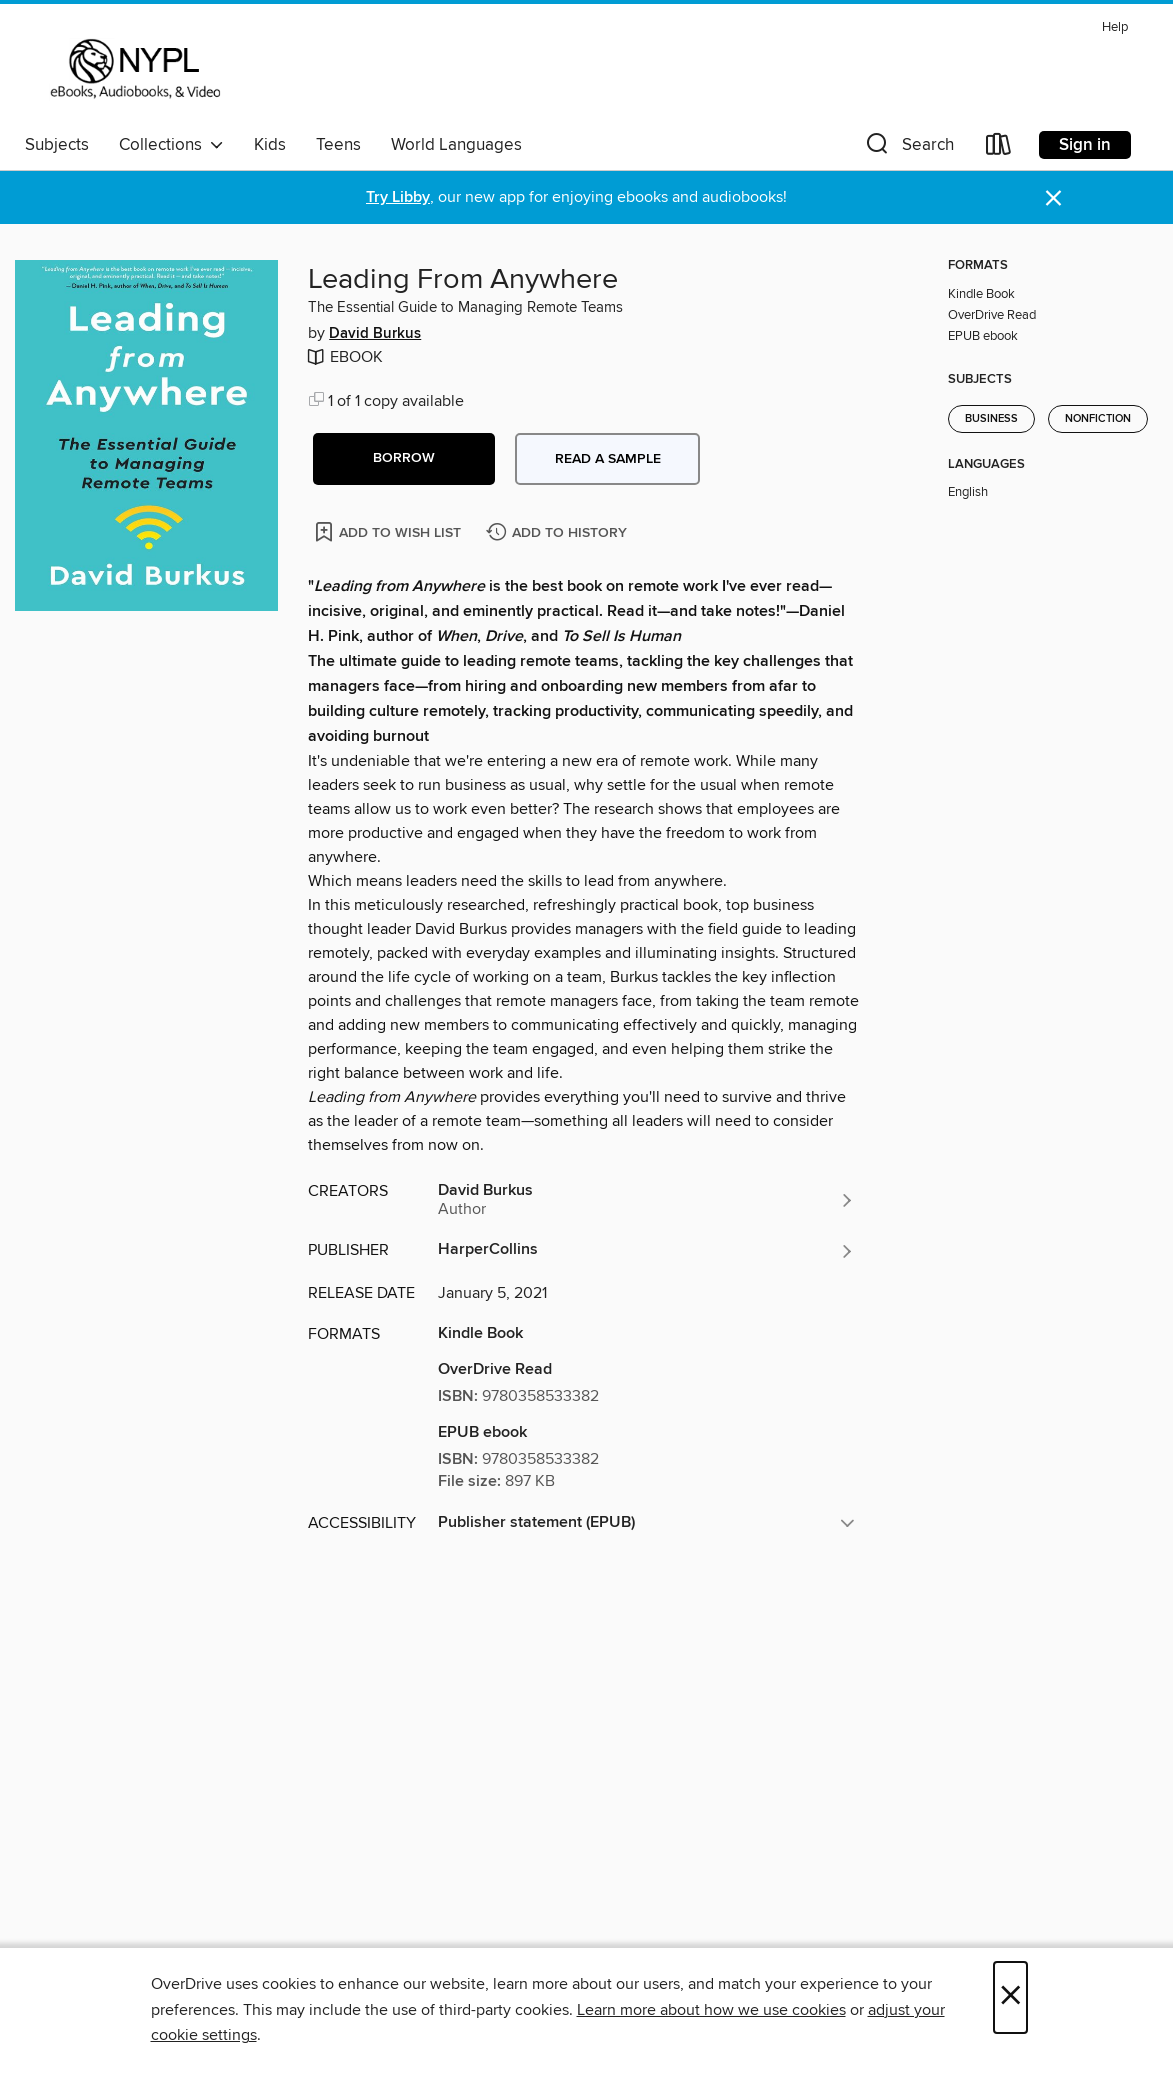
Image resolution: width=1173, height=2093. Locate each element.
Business (991, 419)
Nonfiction (1098, 419)
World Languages (456, 145)
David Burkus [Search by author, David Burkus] (375, 334)
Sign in (1085, 145)
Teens (338, 145)
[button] (908, 148)
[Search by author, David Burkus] (646, 1200)
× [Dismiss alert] (1053, 198)
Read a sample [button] (608, 459)
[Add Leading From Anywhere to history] (559, 533)
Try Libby (398, 197)
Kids (270, 145)
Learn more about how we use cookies (711, 2010)
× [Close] (1010, 1997)
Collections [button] (171, 145)
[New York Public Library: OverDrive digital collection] (133, 69)
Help (1115, 27)
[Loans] (999, 148)
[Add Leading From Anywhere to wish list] (389, 531)
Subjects (57, 145)
